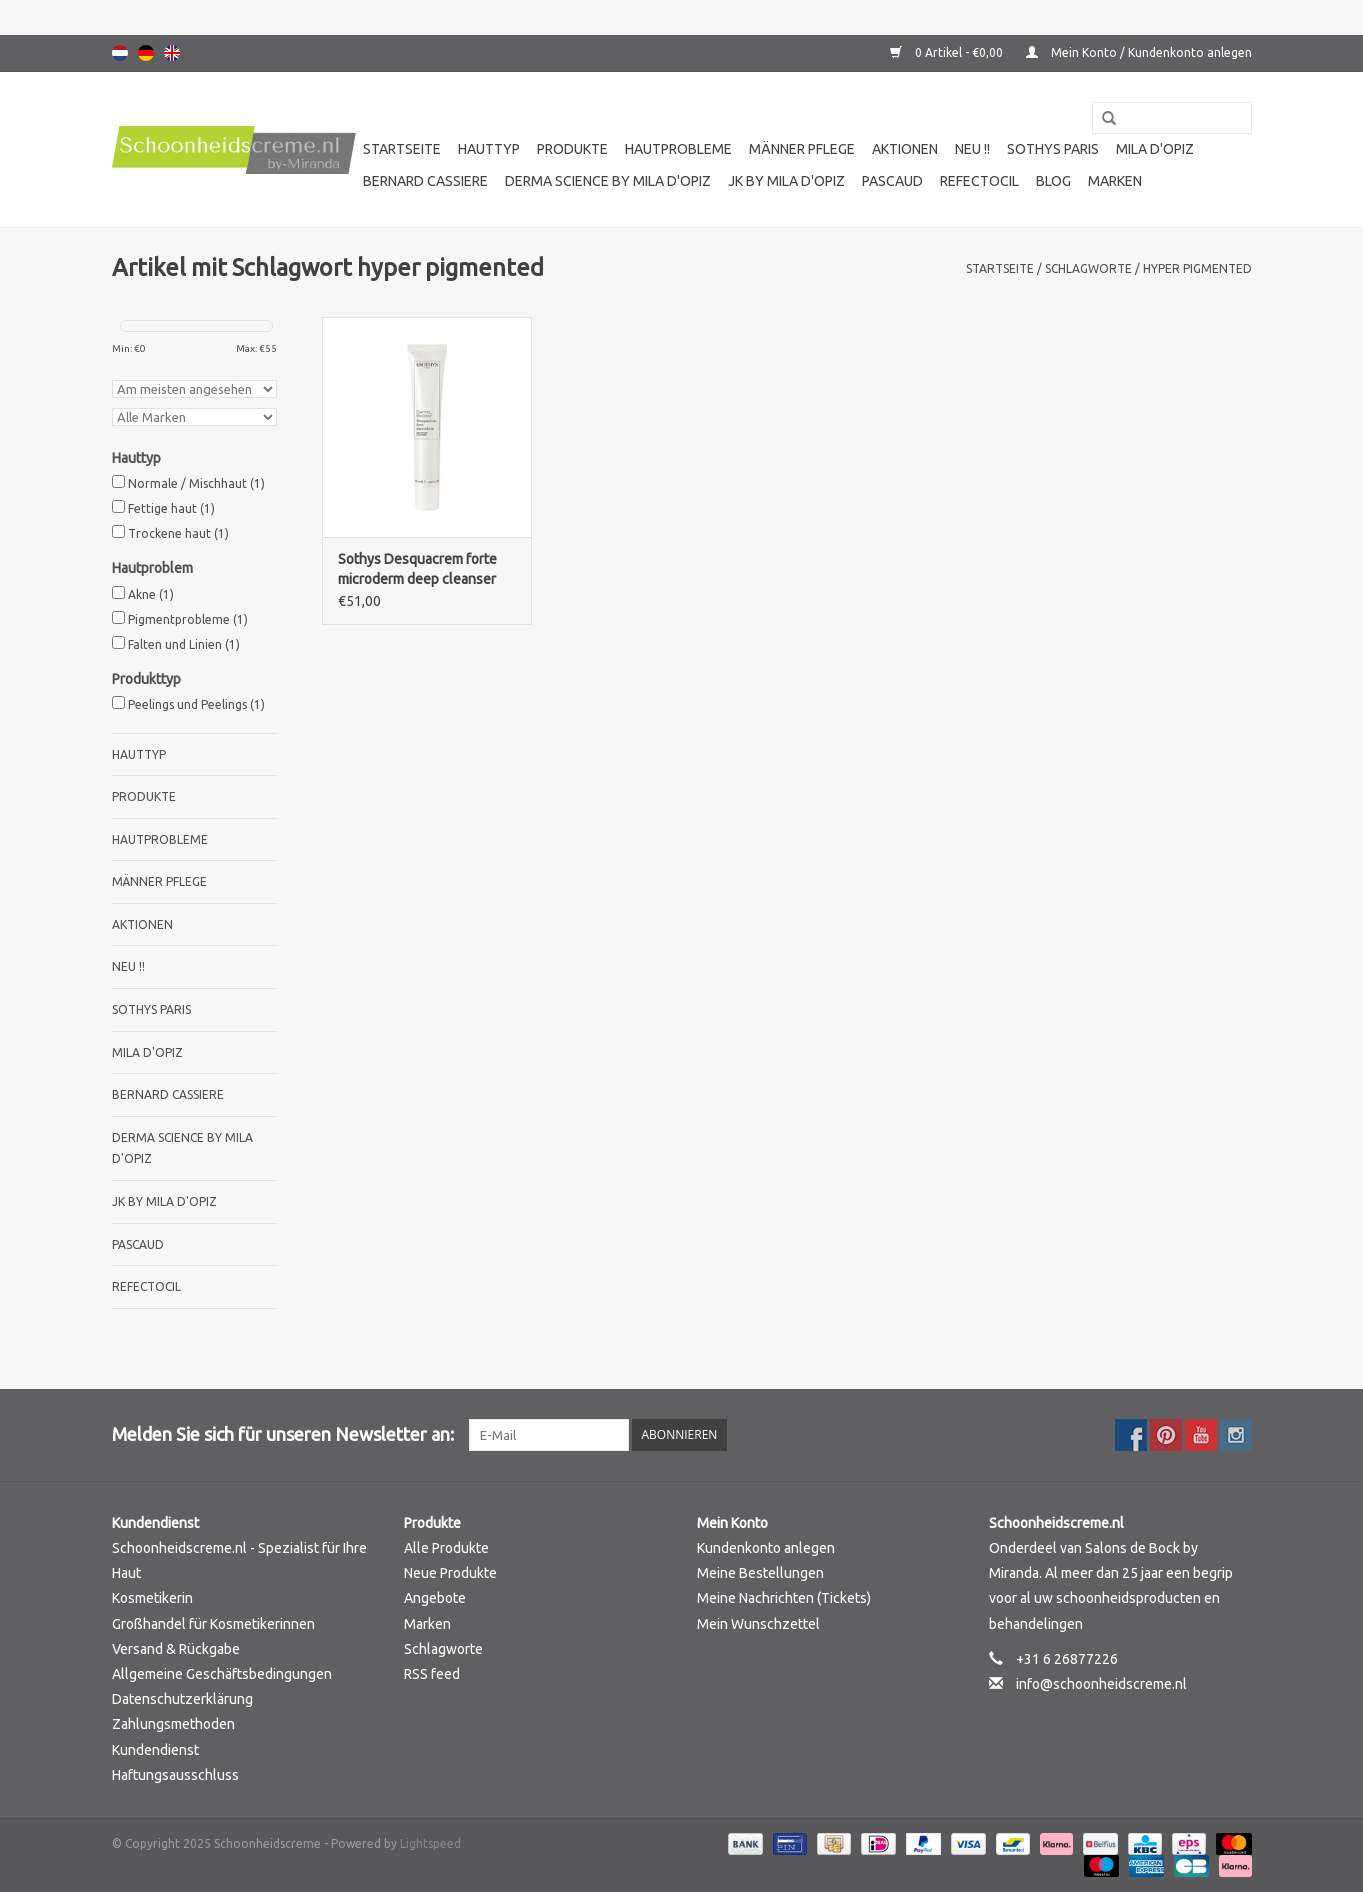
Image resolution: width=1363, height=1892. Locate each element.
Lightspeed (430, 1843)
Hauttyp (489, 149)
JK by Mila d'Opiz (786, 181)
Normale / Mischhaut (196, 483)
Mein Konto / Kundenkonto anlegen (1139, 52)
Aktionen (905, 149)
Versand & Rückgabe (176, 1649)
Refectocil (979, 181)
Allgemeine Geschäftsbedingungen (222, 1674)
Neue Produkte (450, 1573)
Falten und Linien (184, 644)
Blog (1053, 181)
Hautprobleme (678, 149)
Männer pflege (802, 149)
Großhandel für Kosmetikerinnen (213, 1624)
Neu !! (972, 149)
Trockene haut (178, 533)
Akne (151, 594)
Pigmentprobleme (188, 619)
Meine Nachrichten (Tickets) (784, 1598)
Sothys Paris (1053, 149)
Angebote (435, 1598)
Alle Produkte (446, 1548)
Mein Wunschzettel (758, 1624)
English (172, 53)
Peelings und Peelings (196, 704)
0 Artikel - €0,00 (948, 52)
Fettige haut (171, 508)
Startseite (402, 149)
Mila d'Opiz (1155, 149)
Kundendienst (155, 1750)
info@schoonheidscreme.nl (1101, 1684)
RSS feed (432, 1674)
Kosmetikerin (152, 1598)
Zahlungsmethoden (173, 1724)
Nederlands (120, 53)
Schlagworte (1088, 268)
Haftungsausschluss (175, 1775)
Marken (1115, 181)
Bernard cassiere (425, 181)
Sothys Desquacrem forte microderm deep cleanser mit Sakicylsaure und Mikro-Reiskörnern (423, 570)
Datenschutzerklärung (182, 1699)
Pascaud (892, 181)
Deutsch (146, 53)
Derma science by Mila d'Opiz (608, 181)
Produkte (572, 149)
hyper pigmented (1197, 268)
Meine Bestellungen (760, 1573)
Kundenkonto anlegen (766, 1548)
